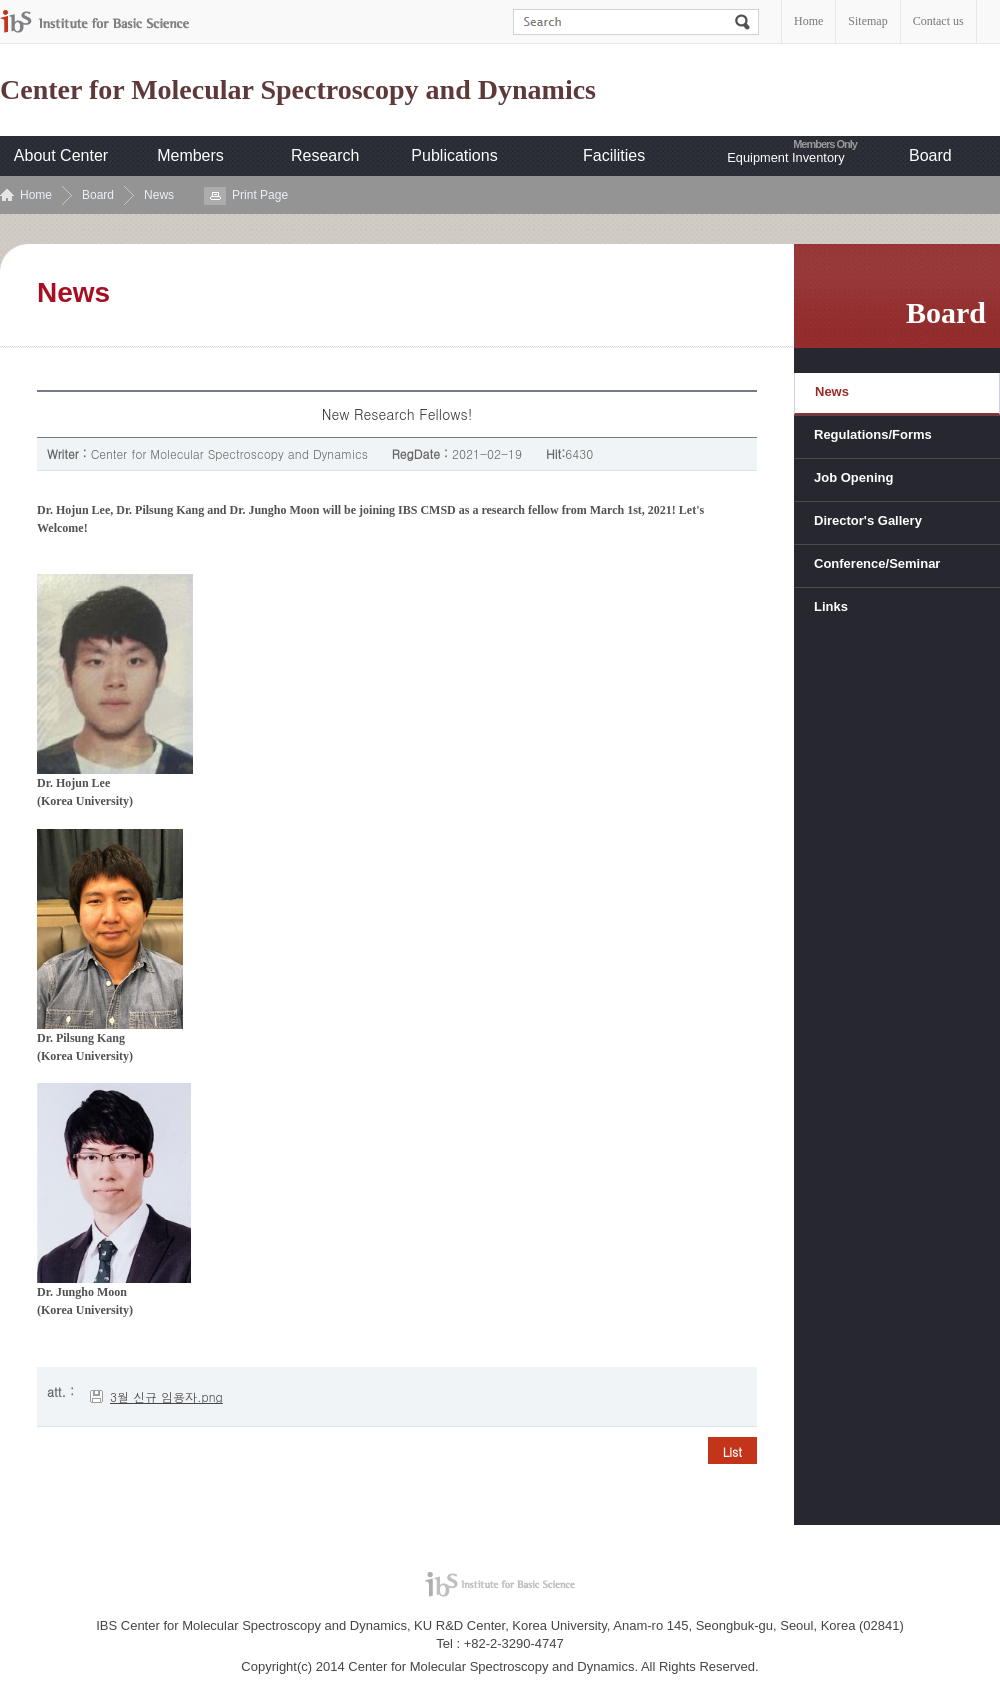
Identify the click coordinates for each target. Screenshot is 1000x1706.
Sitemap (867, 21)
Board (930, 155)
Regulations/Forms (873, 434)
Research (325, 155)
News (159, 195)
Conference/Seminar (877, 563)
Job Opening (853, 477)
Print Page (260, 195)
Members (190, 155)
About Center (61, 155)
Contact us (938, 21)
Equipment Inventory (785, 157)
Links (831, 606)
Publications (454, 155)
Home (808, 21)
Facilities (614, 155)
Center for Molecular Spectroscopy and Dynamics (298, 90)
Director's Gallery (868, 520)
